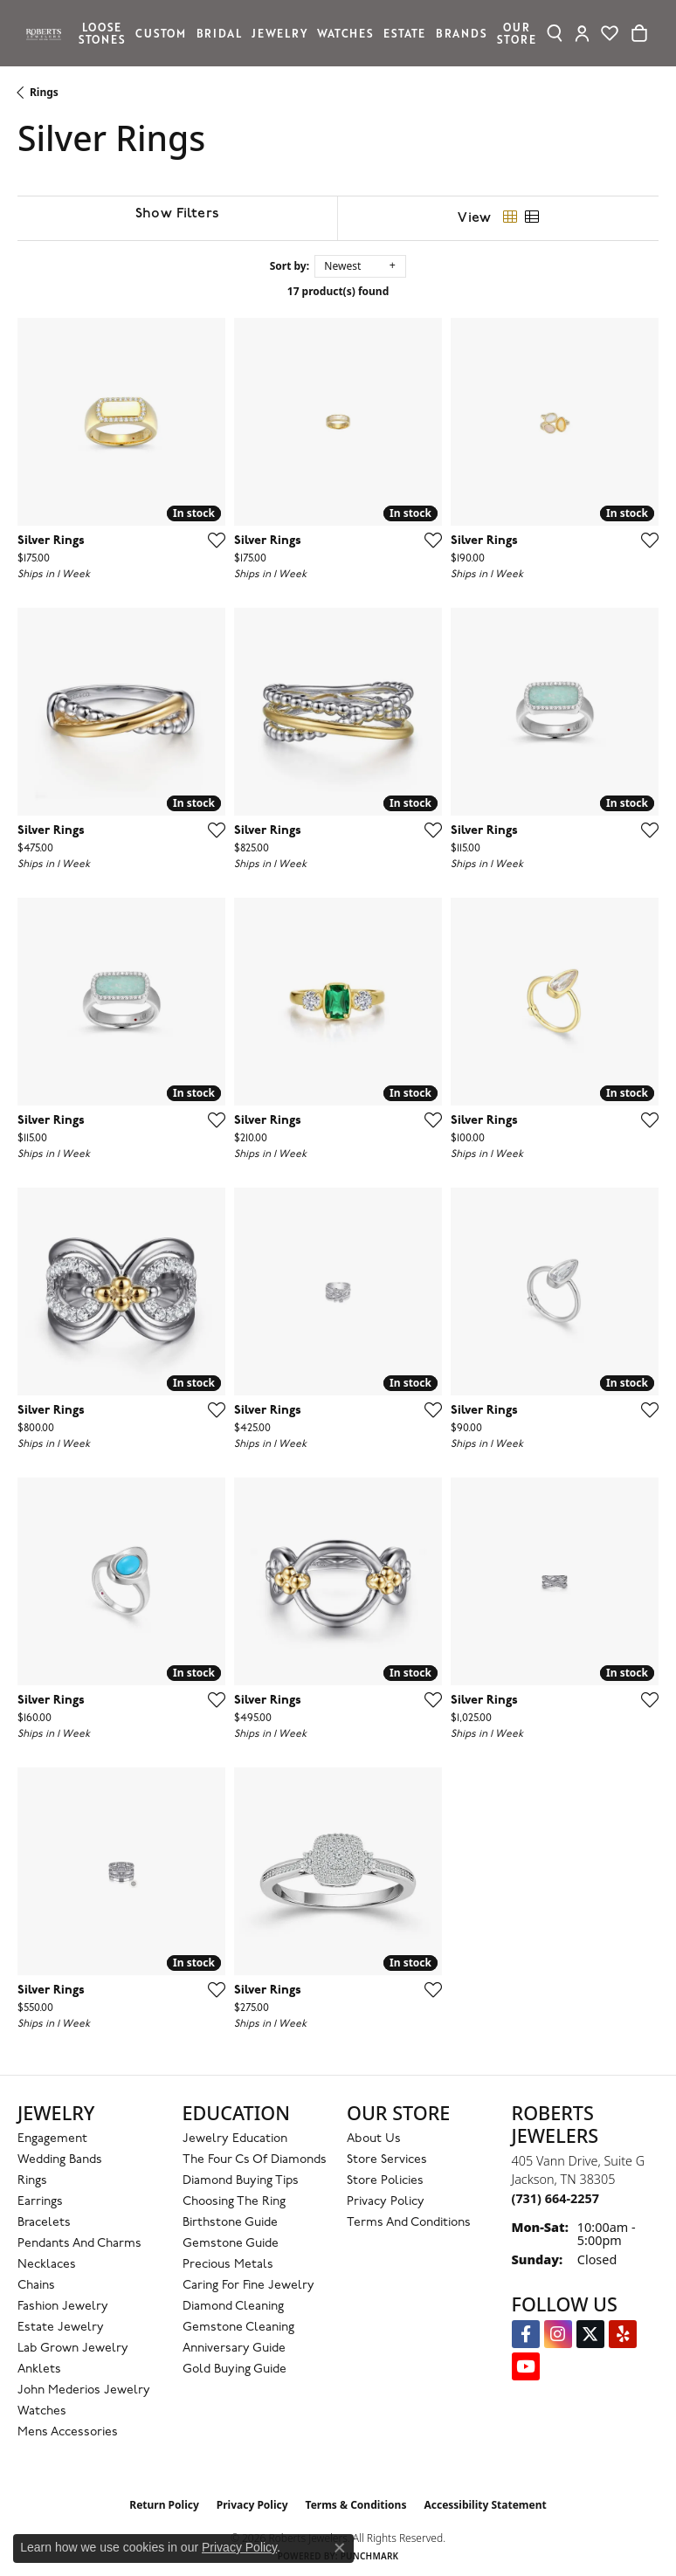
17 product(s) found (338, 291)
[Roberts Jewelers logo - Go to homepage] (48, 33)
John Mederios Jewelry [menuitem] (83, 2390)
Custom (160, 33)
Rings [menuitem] (32, 2180)
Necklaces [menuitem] (46, 2264)
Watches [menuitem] (41, 2411)
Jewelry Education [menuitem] (235, 2139)
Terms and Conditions (409, 2222)
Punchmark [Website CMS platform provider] (370, 2556)
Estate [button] (404, 33)
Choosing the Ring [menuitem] (234, 2201)
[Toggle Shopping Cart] (639, 33)
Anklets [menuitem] (39, 2369)
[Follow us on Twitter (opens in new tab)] (590, 2334)
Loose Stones (102, 32)
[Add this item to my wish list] (211, 540)
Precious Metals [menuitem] (228, 2264)
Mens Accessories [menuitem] (67, 2432)
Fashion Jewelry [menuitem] (62, 2306)
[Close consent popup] (340, 2548)
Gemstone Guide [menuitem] (231, 2243)
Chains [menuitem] (36, 2285)
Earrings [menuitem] (40, 2201)
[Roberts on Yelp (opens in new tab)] (623, 2334)
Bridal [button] (219, 33)
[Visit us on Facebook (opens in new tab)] (526, 2334)
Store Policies (385, 2180)
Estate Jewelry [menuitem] (60, 2327)
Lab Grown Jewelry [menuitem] (72, 2348)
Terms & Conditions (356, 2504)
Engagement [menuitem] (52, 2139)
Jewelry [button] (279, 33)
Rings (44, 92)
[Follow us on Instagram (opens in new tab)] (558, 2334)
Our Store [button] (516, 32)
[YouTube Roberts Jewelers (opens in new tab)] (526, 2366)
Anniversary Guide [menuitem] (234, 2348)
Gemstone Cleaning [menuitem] (238, 2327)
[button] (555, 33)
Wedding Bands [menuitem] (59, 2159)
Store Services (387, 2159)
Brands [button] (461, 33)
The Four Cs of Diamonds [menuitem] (255, 2159)
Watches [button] (345, 33)
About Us (374, 2139)
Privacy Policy (385, 2201)
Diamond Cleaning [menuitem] (233, 2306)
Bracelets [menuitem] (44, 2222)
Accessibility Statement (485, 2504)
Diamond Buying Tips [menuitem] (241, 2180)
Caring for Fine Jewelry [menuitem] (248, 2285)
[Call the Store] (555, 2198)
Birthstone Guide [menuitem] (230, 2222)
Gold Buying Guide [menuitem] (234, 2369)
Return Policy (164, 2504)
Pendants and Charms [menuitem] (79, 2243)
